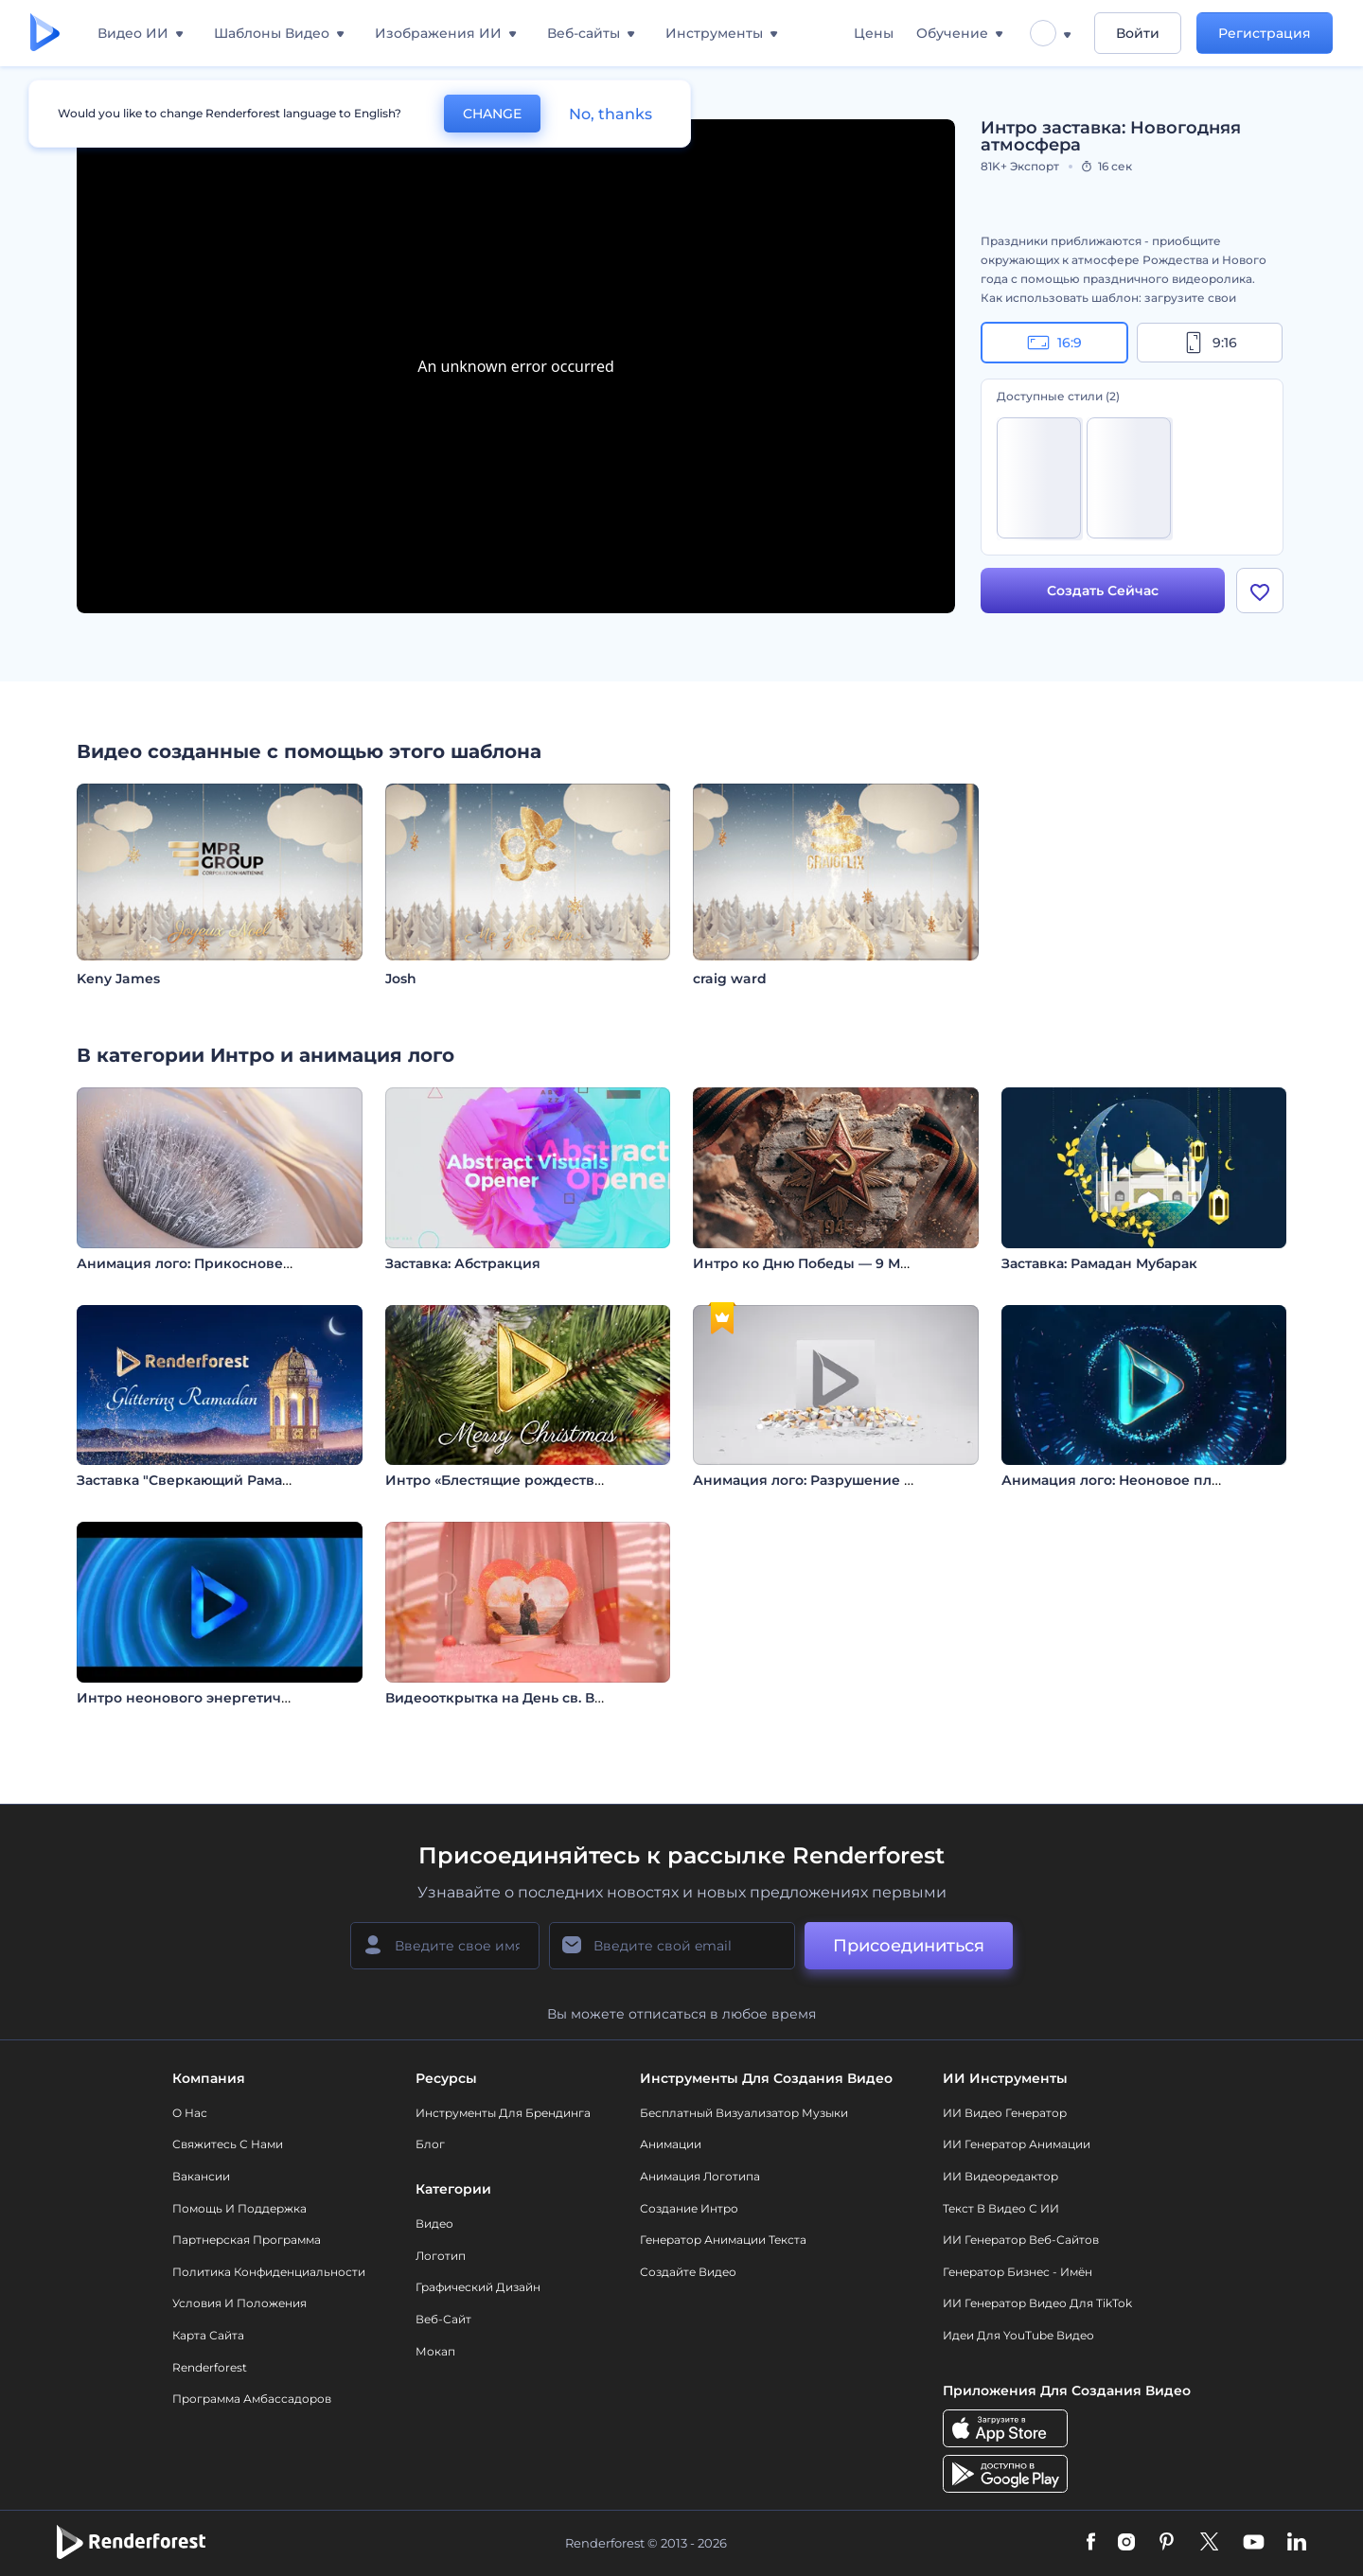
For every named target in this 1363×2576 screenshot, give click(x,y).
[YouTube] (1254, 2542)
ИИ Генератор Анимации (1016, 2144)
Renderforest (209, 2367)
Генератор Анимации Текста (723, 2239)
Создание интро (689, 2208)
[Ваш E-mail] (672, 1945)
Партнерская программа (246, 2239)
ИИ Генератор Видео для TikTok (1037, 2303)
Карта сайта (208, 2335)
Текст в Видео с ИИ (1001, 2208)
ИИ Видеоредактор (1000, 2176)
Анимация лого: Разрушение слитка (822, 1480)
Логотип (441, 2256)
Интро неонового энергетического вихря (227, 1697)
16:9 (1054, 342)
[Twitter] (1209, 2542)
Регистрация (1264, 33)
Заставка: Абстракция (462, 1263)
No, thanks (610, 114)
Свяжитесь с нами (227, 2144)
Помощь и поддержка (239, 2208)
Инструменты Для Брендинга (503, 2113)
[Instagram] (1126, 2542)
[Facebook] (1091, 2542)
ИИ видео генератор (1005, 2113)
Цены (874, 33)
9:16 (1209, 342)
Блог (430, 2144)
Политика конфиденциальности (268, 2272)
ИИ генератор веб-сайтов (1021, 2239)
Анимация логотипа (700, 2176)
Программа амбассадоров (251, 2398)
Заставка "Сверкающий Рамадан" (195, 1480)
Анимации (670, 2144)
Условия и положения (239, 2303)
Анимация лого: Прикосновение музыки (223, 1263)
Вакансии (201, 2176)
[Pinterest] (1167, 2542)
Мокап (435, 2351)
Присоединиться (908, 1945)
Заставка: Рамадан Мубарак (1099, 1263)
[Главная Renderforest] (45, 33)
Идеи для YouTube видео (1018, 2335)
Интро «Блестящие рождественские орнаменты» (561, 1480)
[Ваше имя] (445, 1945)
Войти (1137, 33)
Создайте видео (688, 2272)
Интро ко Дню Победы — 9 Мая (804, 1263)
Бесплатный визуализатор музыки (744, 2113)
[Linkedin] (1296, 2542)
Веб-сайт (443, 2319)
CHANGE (492, 113)
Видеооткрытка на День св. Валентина (523, 1697)
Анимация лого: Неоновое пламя (1119, 1480)
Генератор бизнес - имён (1017, 2272)
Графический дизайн (478, 2287)
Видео (434, 2223)
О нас (189, 2113)
